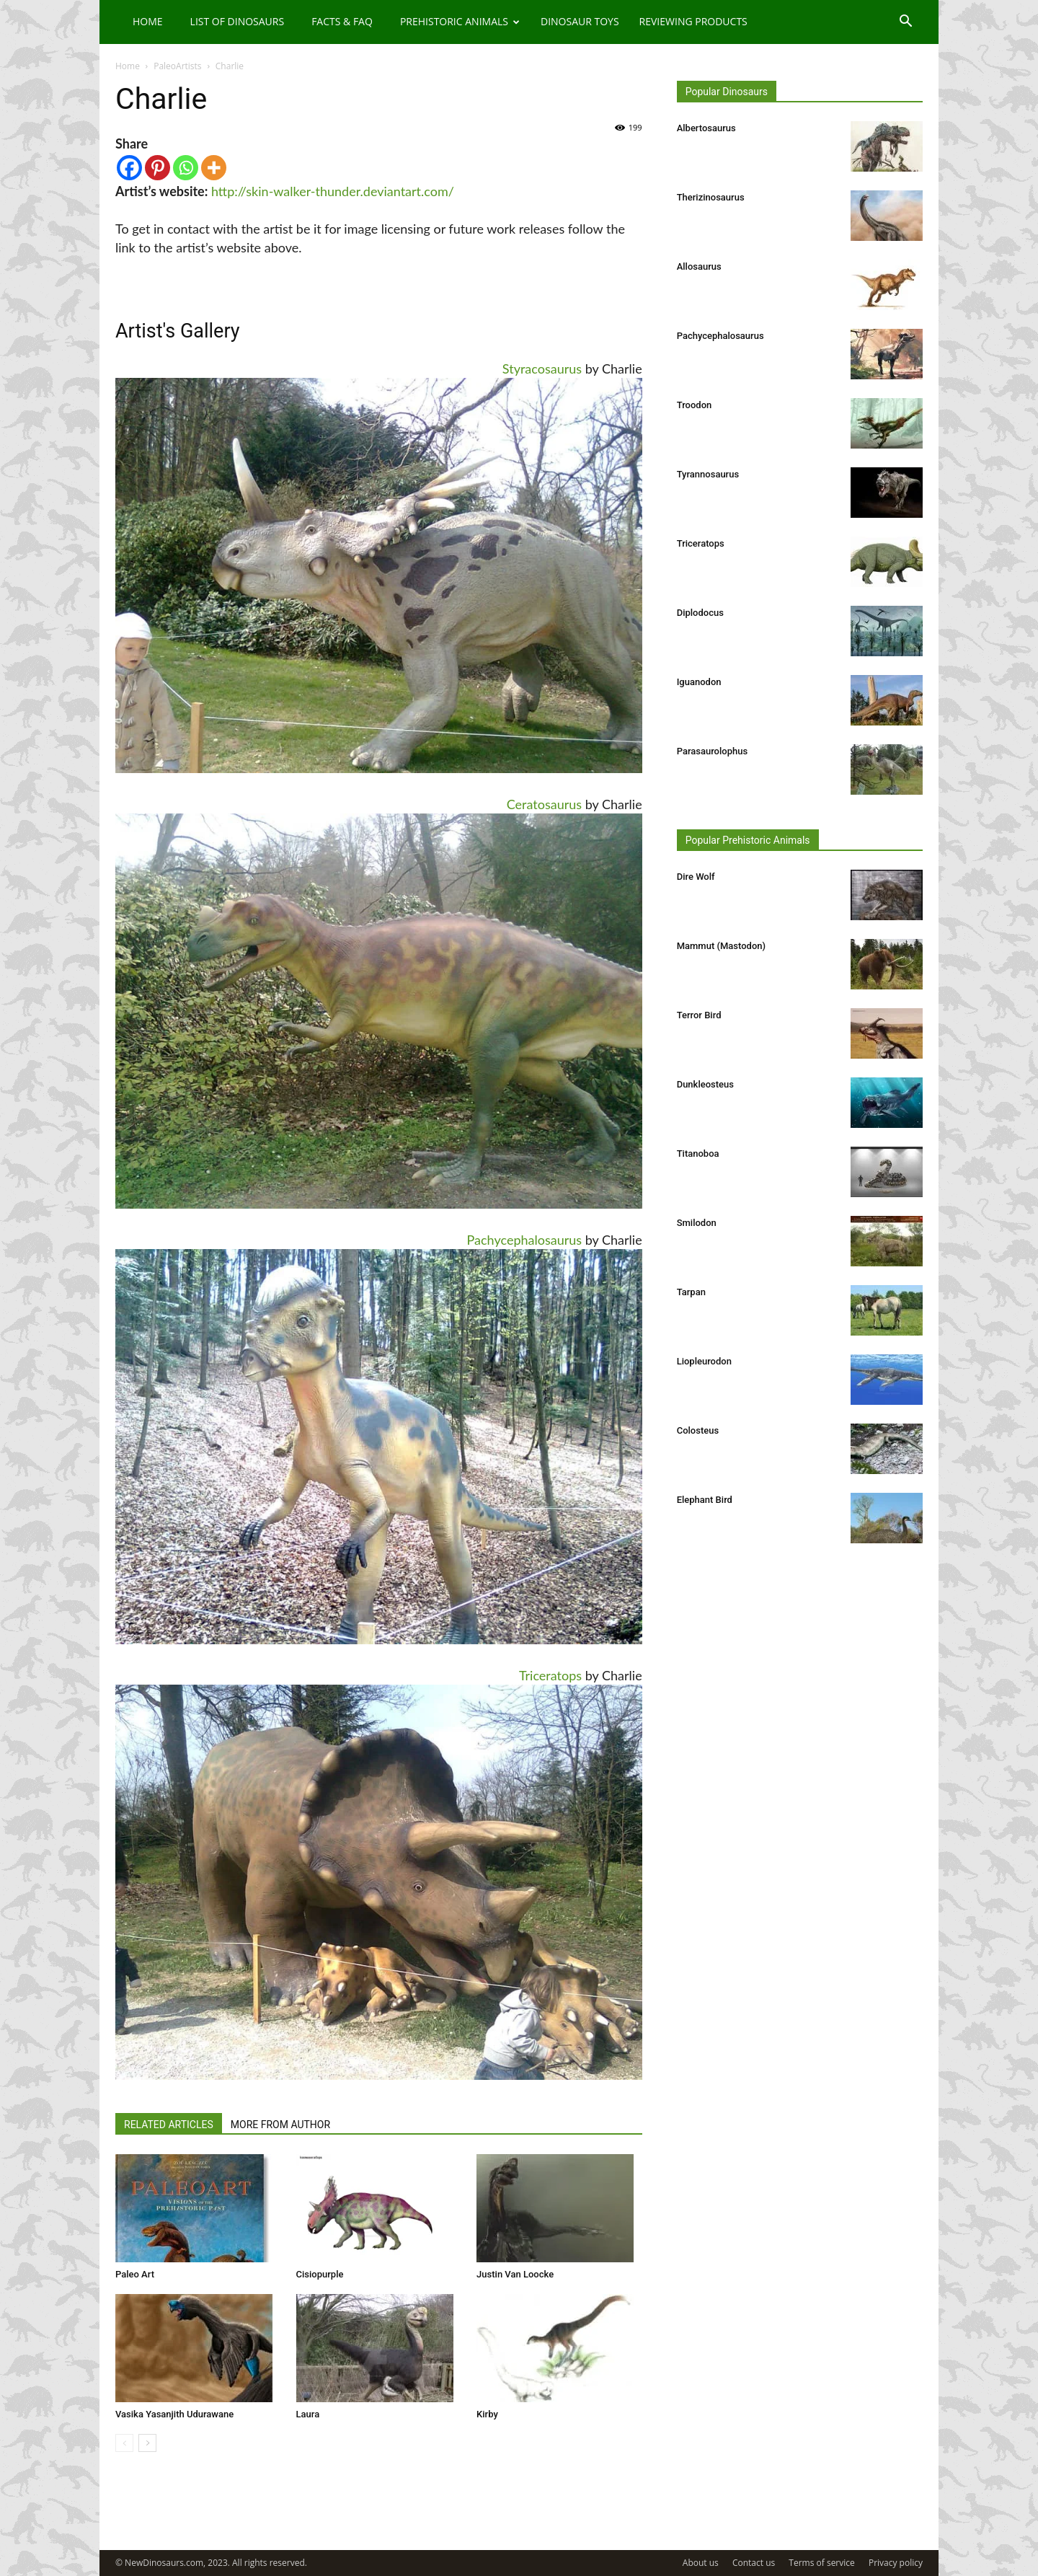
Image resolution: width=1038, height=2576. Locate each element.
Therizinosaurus (711, 197)
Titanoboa (698, 1153)
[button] (905, 23)
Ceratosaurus (544, 804)
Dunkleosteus (705, 1084)
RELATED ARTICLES (168, 2124)
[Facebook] (129, 167)
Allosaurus (699, 266)
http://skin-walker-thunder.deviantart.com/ (332, 191)
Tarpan (691, 1292)
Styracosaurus (542, 368)
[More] (213, 167)
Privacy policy (896, 2563)
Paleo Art (134, 2274)
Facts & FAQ (342, 21)
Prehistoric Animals (460, 21)
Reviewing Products (693, 21)
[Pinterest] (157, 167)
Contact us (753, 2563)
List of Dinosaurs (237, 21)
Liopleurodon (704, 1361)
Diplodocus (700, 612)
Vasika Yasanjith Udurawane (174, 2414)
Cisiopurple (320, 2274)
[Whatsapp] (185, 167)
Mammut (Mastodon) (721, 945)
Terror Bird (699, 1015)
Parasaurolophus (712, 751)
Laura (308, 2414)
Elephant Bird (704, 1499)
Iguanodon (699, 681)
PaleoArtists (177, 66)
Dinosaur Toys (580, 21)
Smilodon (697, 1222)
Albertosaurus (706, 128)
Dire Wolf (696, 876)
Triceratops (550, 1675)
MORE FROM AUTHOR (280, 2124)
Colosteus (698, 1430)
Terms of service (821, 2563)
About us (701, 2563)
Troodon (694, 405)
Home (148, 21)
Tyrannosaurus (708, 474)
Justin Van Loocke (515, 2274)
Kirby (487, 2414)
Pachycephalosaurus (524, 1240)
